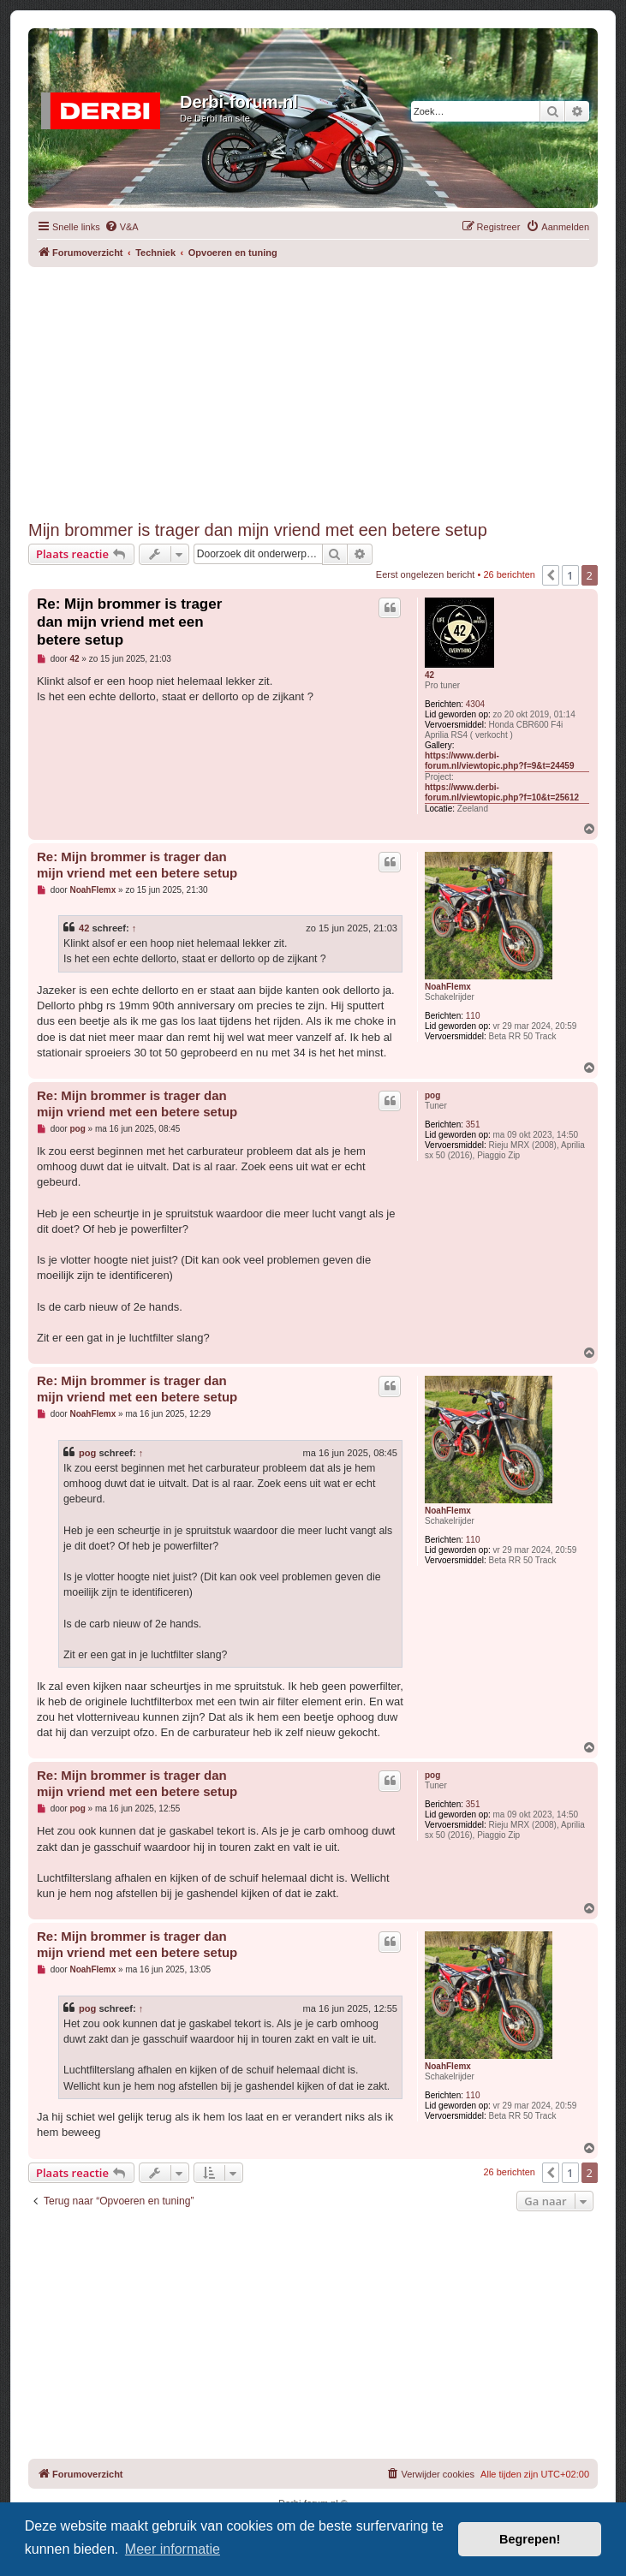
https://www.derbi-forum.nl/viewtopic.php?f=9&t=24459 (499, 760)
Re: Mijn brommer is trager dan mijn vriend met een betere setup (129, 622)
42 (429, 675)
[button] (550, 575)
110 (473, 1015)
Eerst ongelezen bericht (425, 574)
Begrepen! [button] (529, 2539)
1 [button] (570, 575)
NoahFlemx (448, 986)
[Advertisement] (327, 387)
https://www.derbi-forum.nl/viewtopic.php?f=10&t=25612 (502, 792)
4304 (475, 704)
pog (432, 1095)
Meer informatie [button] (172, 2549)
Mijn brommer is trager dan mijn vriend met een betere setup (257, 530)
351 (473, 1124)
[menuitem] (121, 227)
